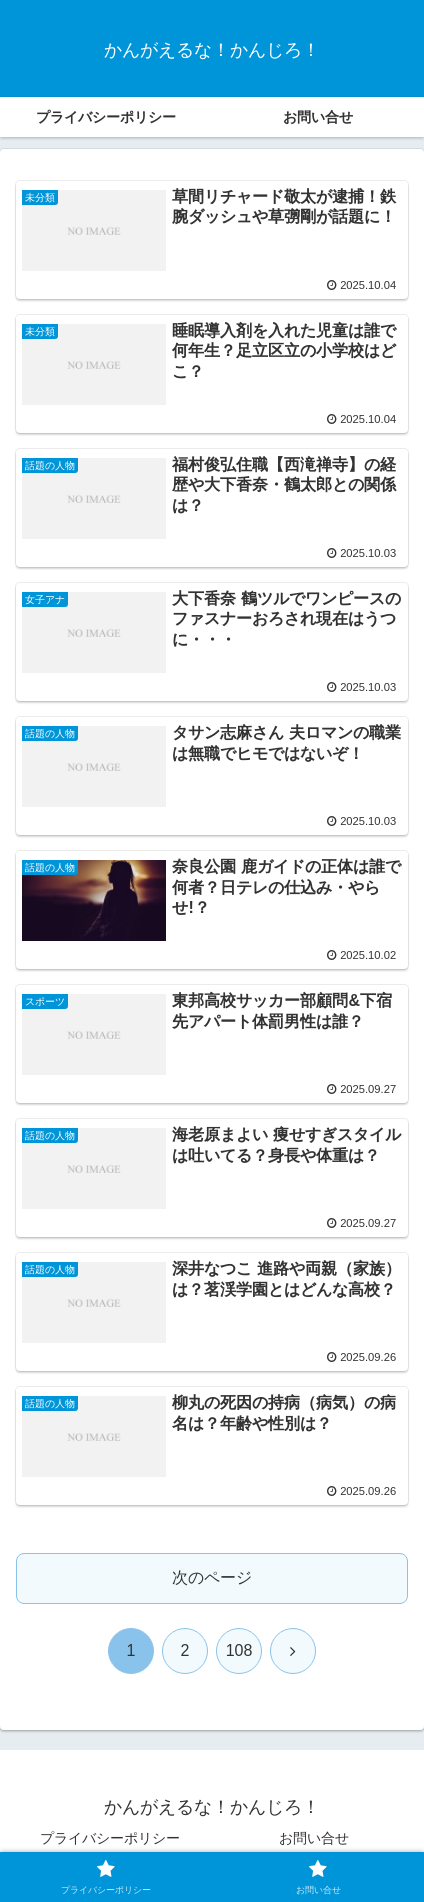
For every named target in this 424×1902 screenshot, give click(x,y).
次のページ (212, 1577)
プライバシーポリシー (110, 1838)
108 (239, 1650)
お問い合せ (314, 1838)
